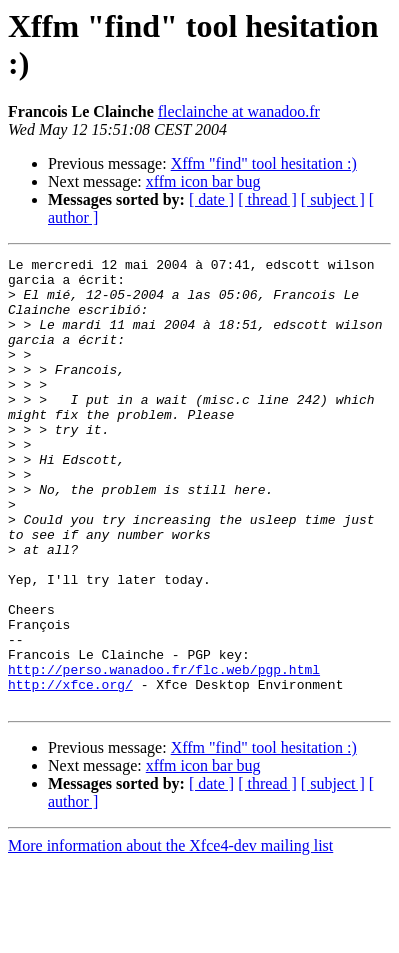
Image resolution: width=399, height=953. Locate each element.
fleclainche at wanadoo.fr (239, 111)
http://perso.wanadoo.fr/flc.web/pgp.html (164, 753)
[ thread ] (267, 199)
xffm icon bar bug (203, 181)
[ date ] (211, 199)
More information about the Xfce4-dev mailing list (170, 935)
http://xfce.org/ (70, 771)
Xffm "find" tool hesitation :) (264, 163)
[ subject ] (333, 199)
